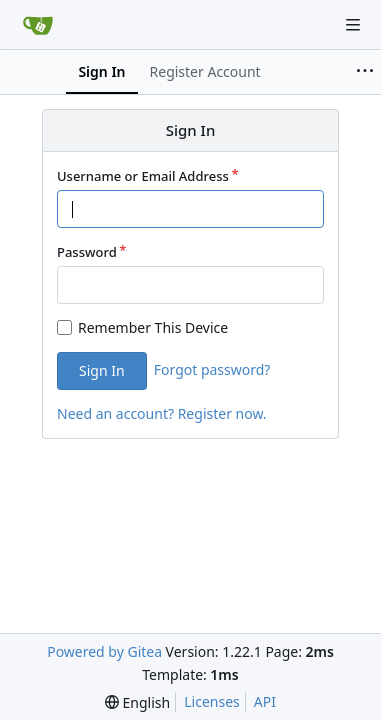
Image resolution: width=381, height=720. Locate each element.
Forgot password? (212, 369)
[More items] (365, 72)
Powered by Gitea (104, 651)
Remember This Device (153, 327)
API (265, 701)
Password (87, 252)
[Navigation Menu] (353, 25)
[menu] (137, 702)
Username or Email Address (143, 176)
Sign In (102, 370)
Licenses (212, 701)
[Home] (38, 25)
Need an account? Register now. (162, 413)
